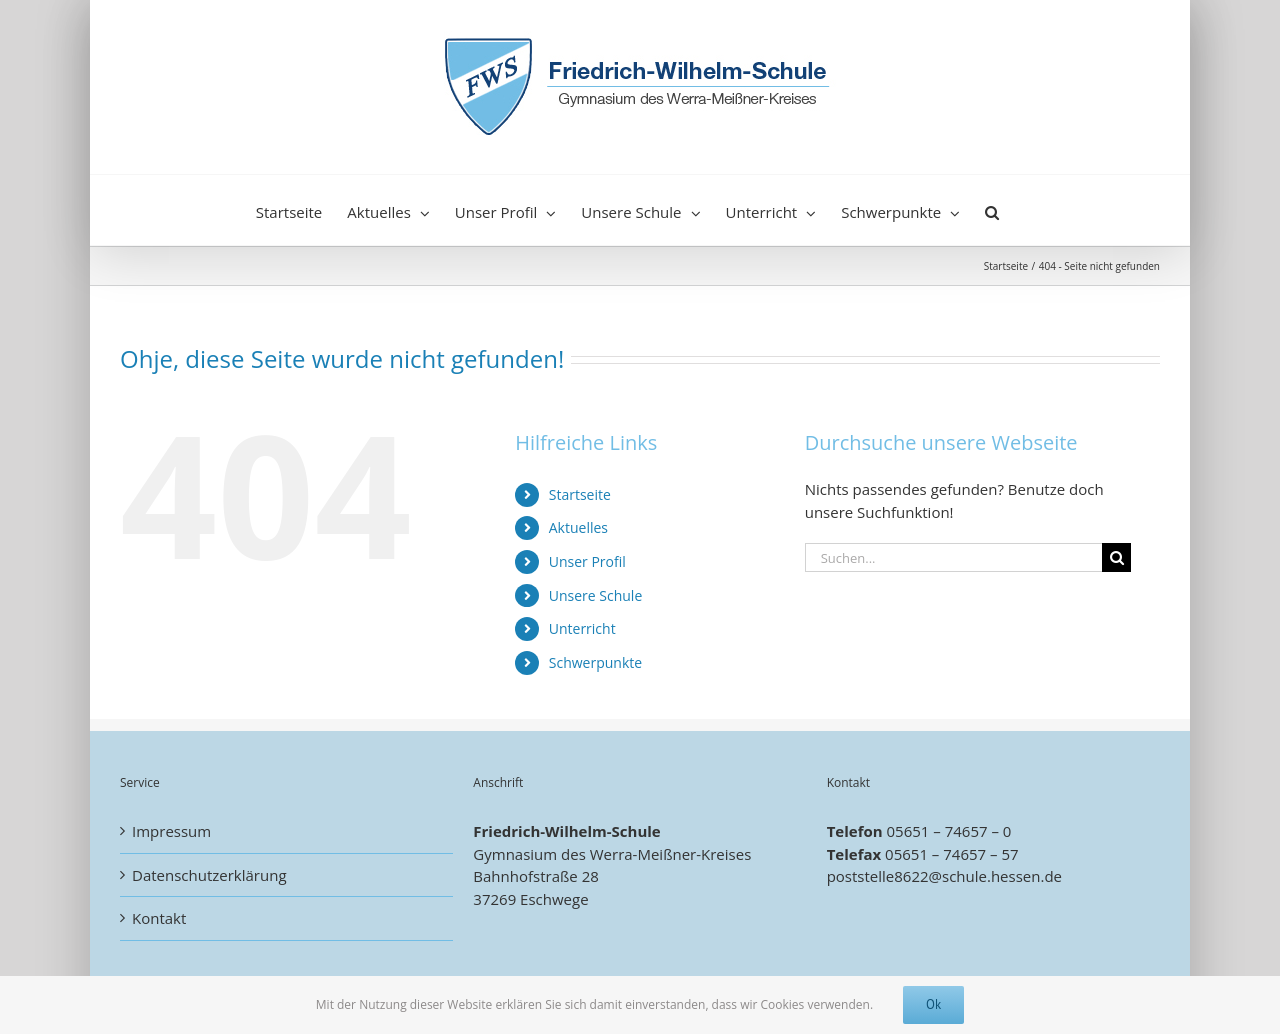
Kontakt (159, 918)
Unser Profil (587, 561)
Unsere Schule (596, 595)
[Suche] (1116, 557)
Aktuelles (578, 527)
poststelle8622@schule (907, 876)
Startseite (580, 494)
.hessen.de (1024, 876)
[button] (992, 210)
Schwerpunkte (595, 662)
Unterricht (582, 628)
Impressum (171, 831)
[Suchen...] (954, 557)
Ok (933, 1004)
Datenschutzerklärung (209, 875)
